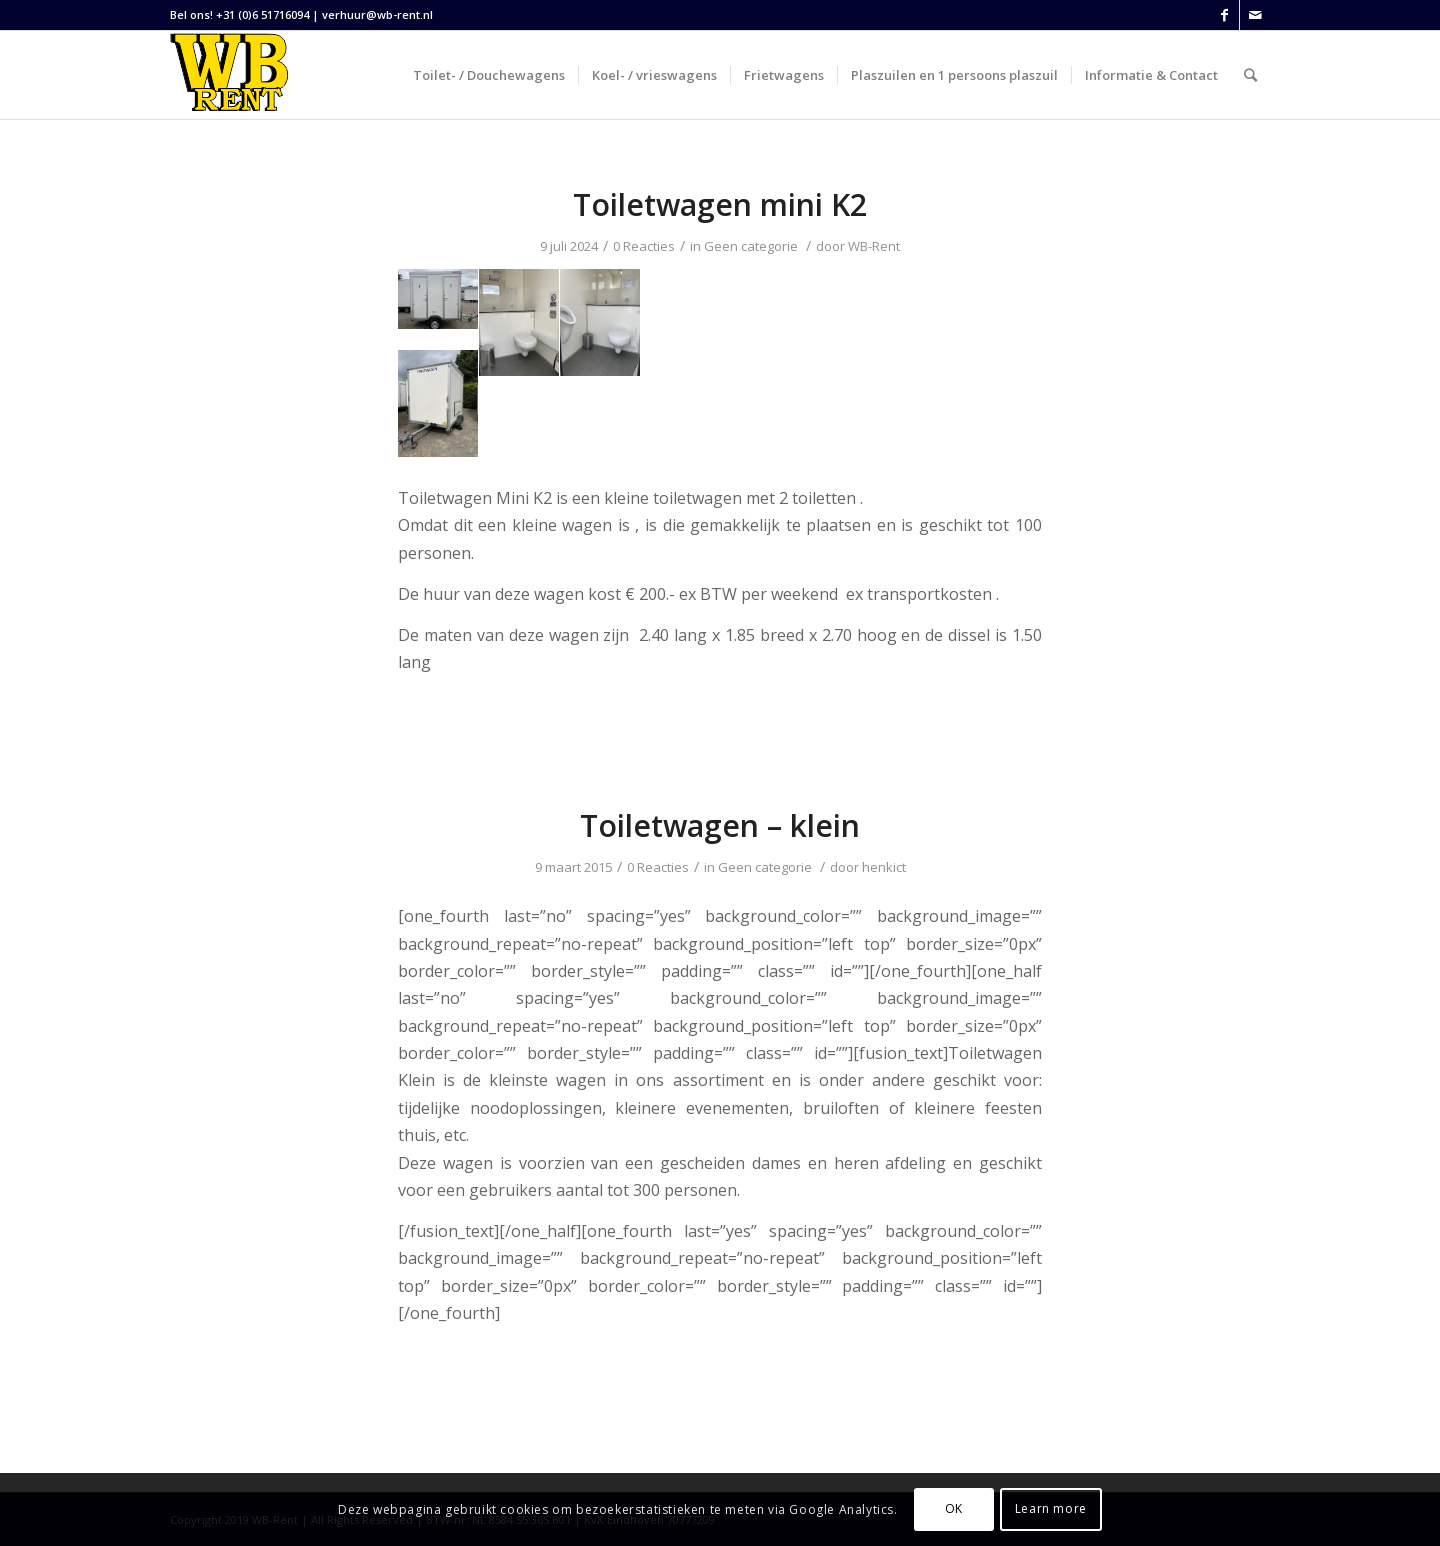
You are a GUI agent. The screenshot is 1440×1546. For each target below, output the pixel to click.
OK (954, 1508)
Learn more (1051, 1508)
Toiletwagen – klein (720, 825)
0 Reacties (644, 246)
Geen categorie (751, 246)
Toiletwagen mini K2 (720, 204)
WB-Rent (874, 246)
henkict (884, 867)
